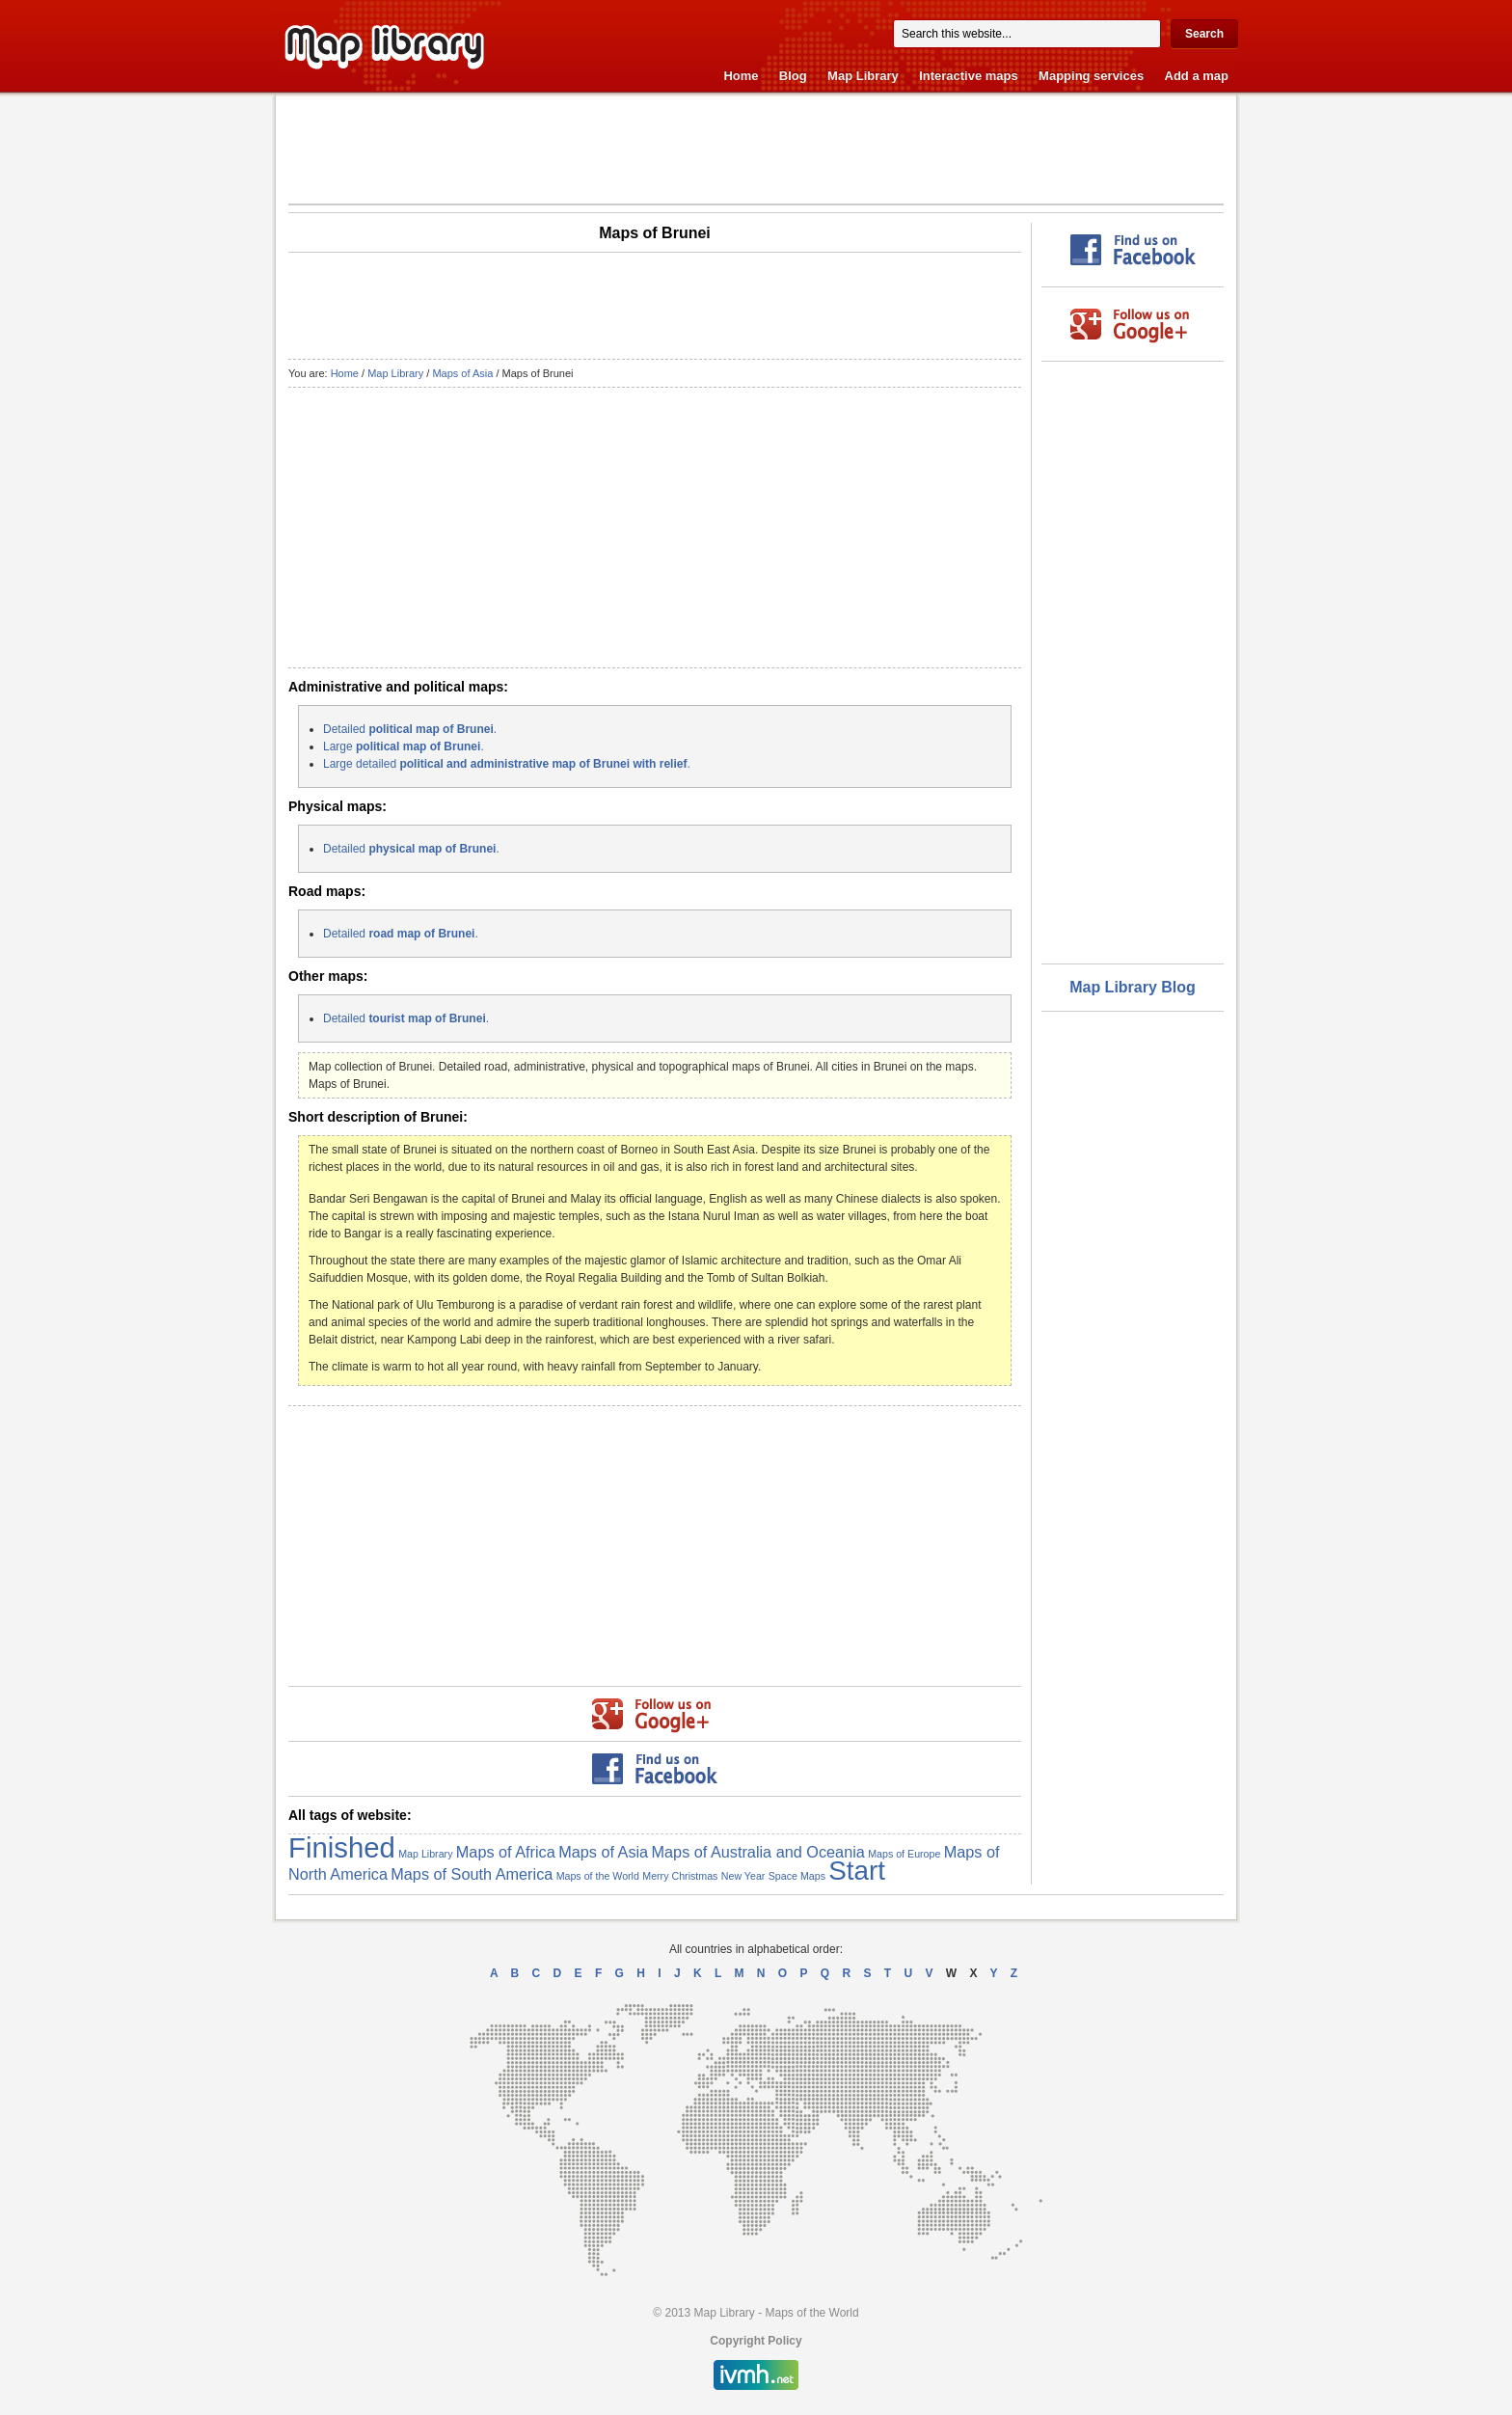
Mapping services (1091, 75)
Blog (793, 75)
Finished (341, 1847)
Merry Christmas (679, 1876)
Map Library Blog (1132, 987)
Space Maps (797, 1876)
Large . (403, 746)
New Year (743, 1876)
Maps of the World (597, 1876)
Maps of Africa (505, 1851)
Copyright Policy (755, 2340)
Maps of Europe (904, 1853)
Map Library (863, 75)
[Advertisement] (756, 148)
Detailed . (410, 729)
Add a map (1196, 75)
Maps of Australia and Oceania (758, 1851)
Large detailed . (506, 764)
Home (740, 75)
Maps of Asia (462, 373)
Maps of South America (472, 1874)
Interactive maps (968, 75)
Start (856, 1871)
